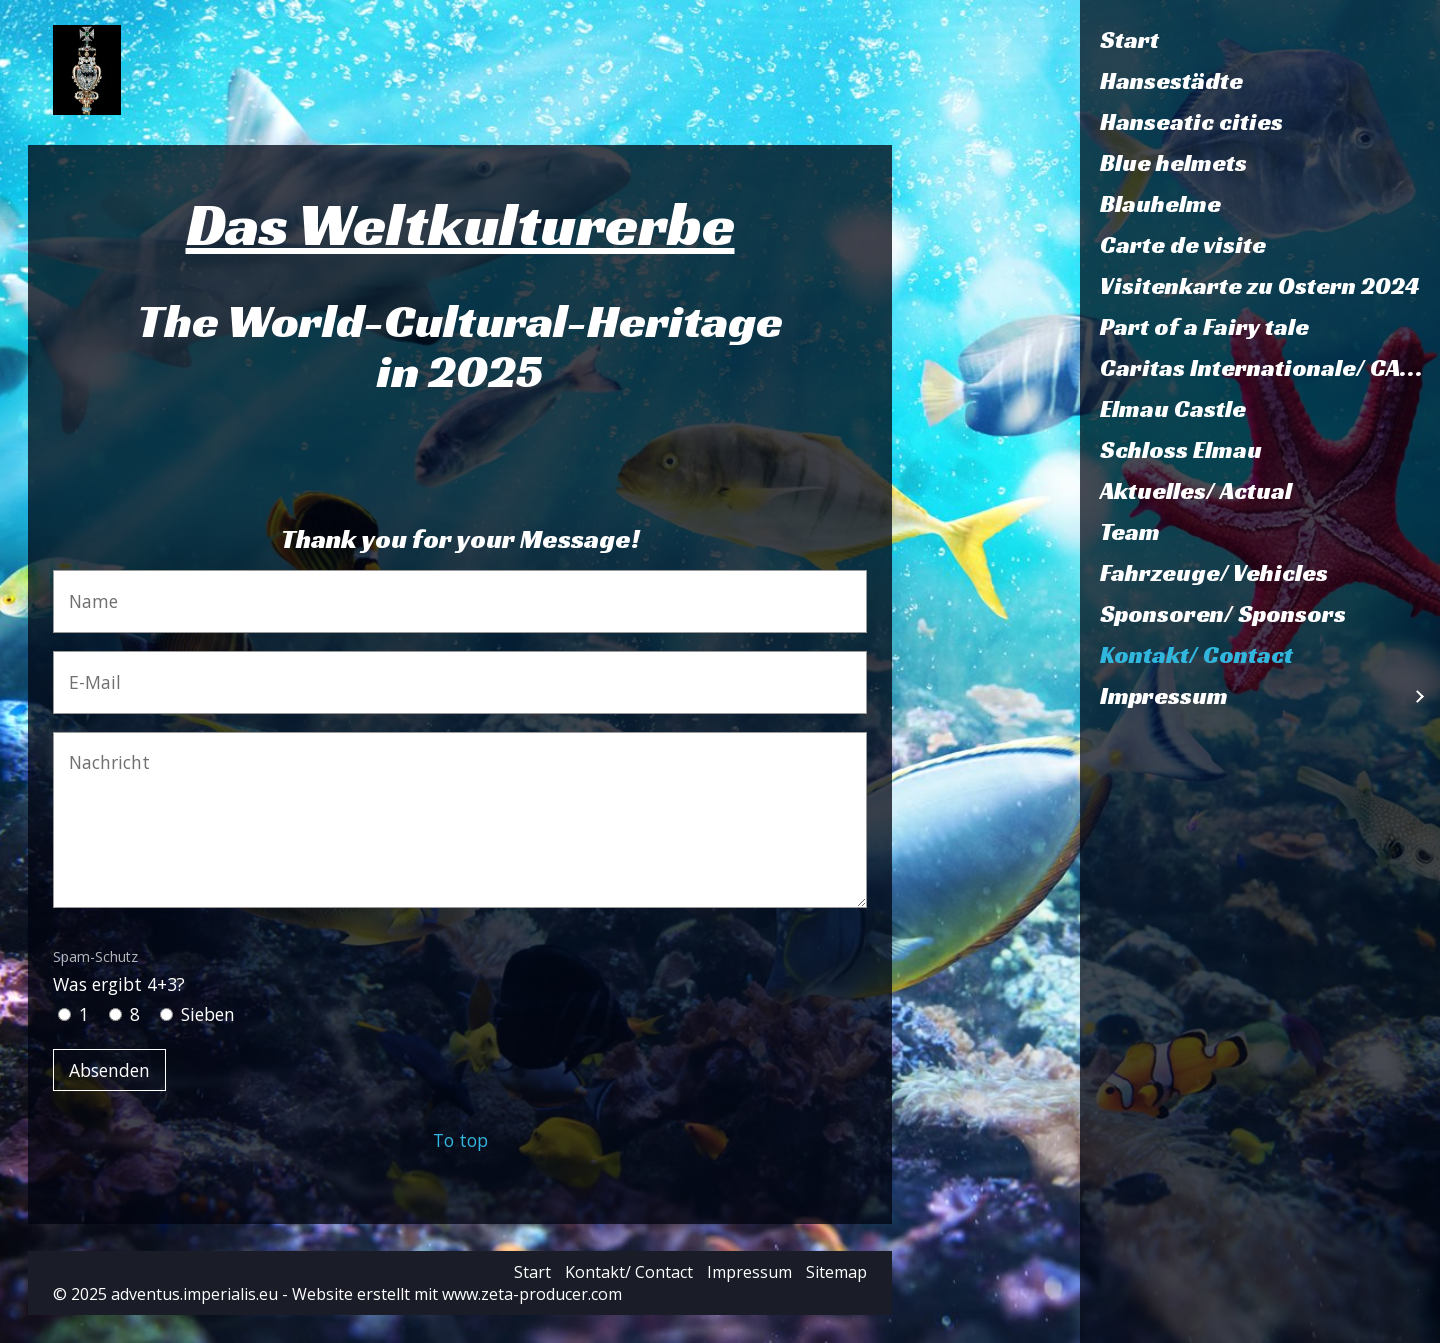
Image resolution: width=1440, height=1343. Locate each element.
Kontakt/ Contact (1196, 655)
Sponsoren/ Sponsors (1223, 614)
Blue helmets (1173, 163)
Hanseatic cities (1191, 122)
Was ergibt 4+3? (119, 971)
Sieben (208, 1014)
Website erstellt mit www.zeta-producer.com (457, 1294)
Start (1129, 40)
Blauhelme (1160, 204)
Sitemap (836, 1272)
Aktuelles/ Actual (1196, 491)
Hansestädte (1171, 81)
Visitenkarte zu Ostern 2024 (1260, 286)
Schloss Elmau (1181, 450)
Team (1130, 532)
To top (460, 1140)
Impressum (1164, 696)
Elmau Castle (1173, 409)
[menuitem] (1260, 40)
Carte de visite (1183, 245)
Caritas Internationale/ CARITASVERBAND (1270, 368)
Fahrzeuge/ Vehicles (1214, 573)
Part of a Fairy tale (1204, 327)
